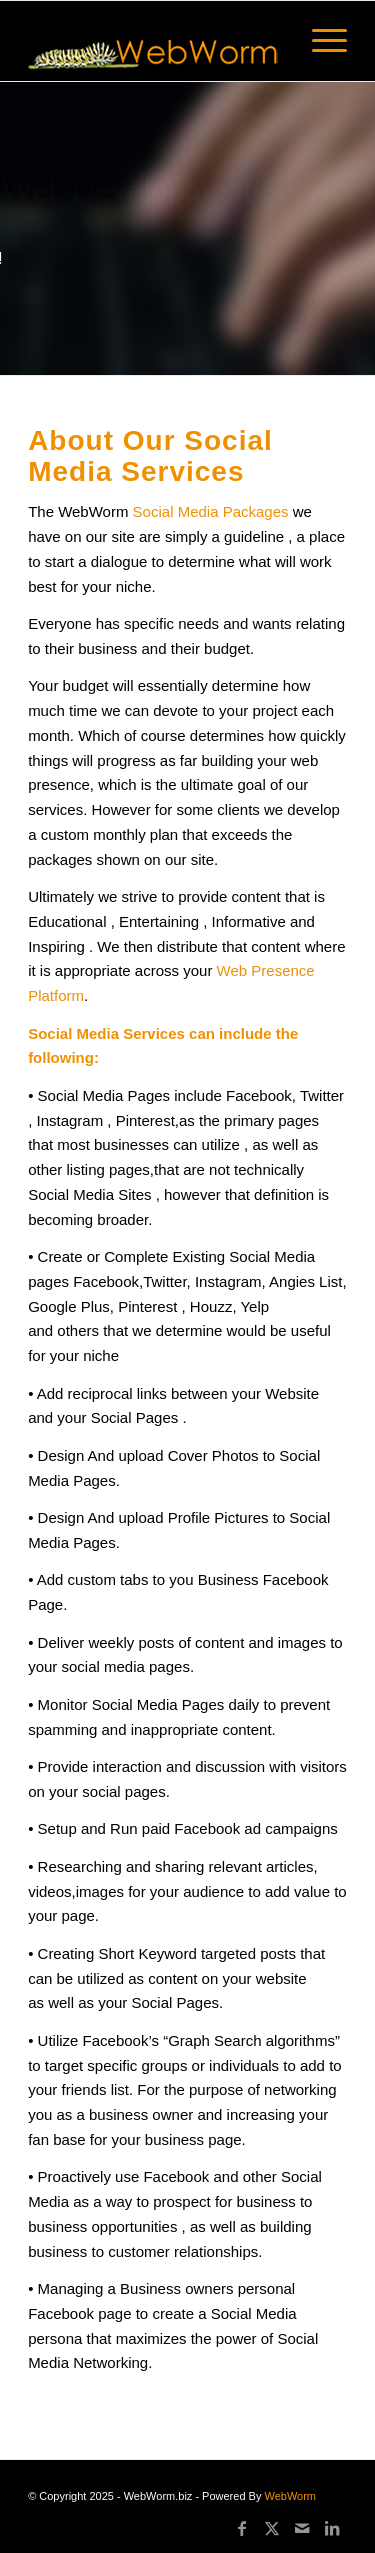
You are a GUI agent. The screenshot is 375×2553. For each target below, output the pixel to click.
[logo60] (155, 41)
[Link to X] (272, 2528)
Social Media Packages (213, 511)
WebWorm (290, 2496)
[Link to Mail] (302, 2528)
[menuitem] (319, 41)
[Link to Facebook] (242, 2528)
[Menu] (319, 41)
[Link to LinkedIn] (332, 2528)
